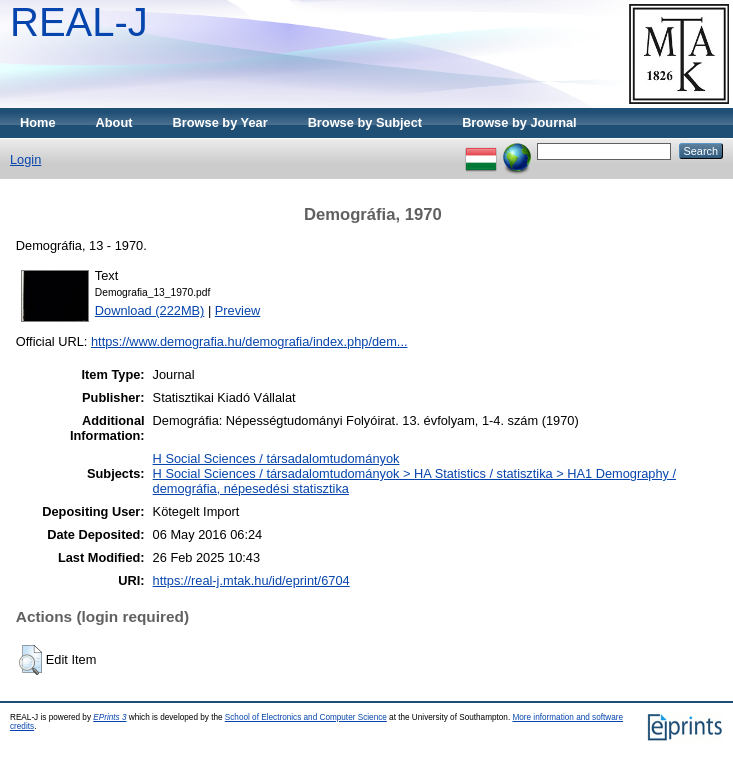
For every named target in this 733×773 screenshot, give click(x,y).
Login (25, 159)
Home (38, 122)
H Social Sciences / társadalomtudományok (276, 458)
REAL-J (79, 22)
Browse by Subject (365, 122)
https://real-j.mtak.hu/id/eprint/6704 (251, 580)
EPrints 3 (109, 717)
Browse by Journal (519, 122)
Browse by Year (220, 122)
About (114, 122)
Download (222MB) (150, 310)
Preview (238, 310)
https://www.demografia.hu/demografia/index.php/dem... (249, 341)
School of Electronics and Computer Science (306, 717)
